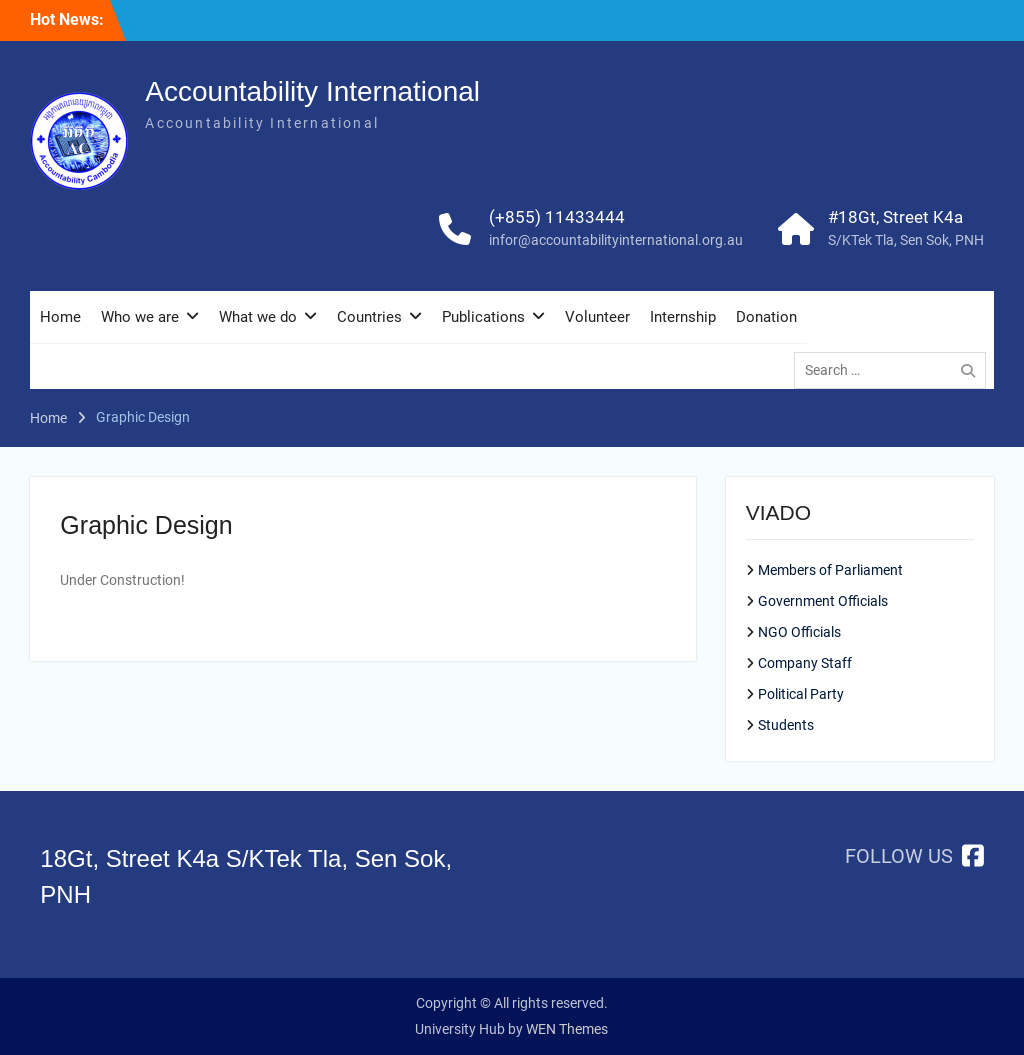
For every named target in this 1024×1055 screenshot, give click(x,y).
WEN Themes (567, 1029)
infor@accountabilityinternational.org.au (616, 240)
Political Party (801, 694)
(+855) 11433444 (557, 217)
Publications (483, 317)
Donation (766, 317)
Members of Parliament (830, 570)
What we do (258, 317)
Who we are (140, 317)
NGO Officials (799, 632)
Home (60, 317)
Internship (683, 317)
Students (786, 725)
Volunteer (597, 317)
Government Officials (823, 601)
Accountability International (312, 91)
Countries (369, 317)
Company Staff (805, 663)
